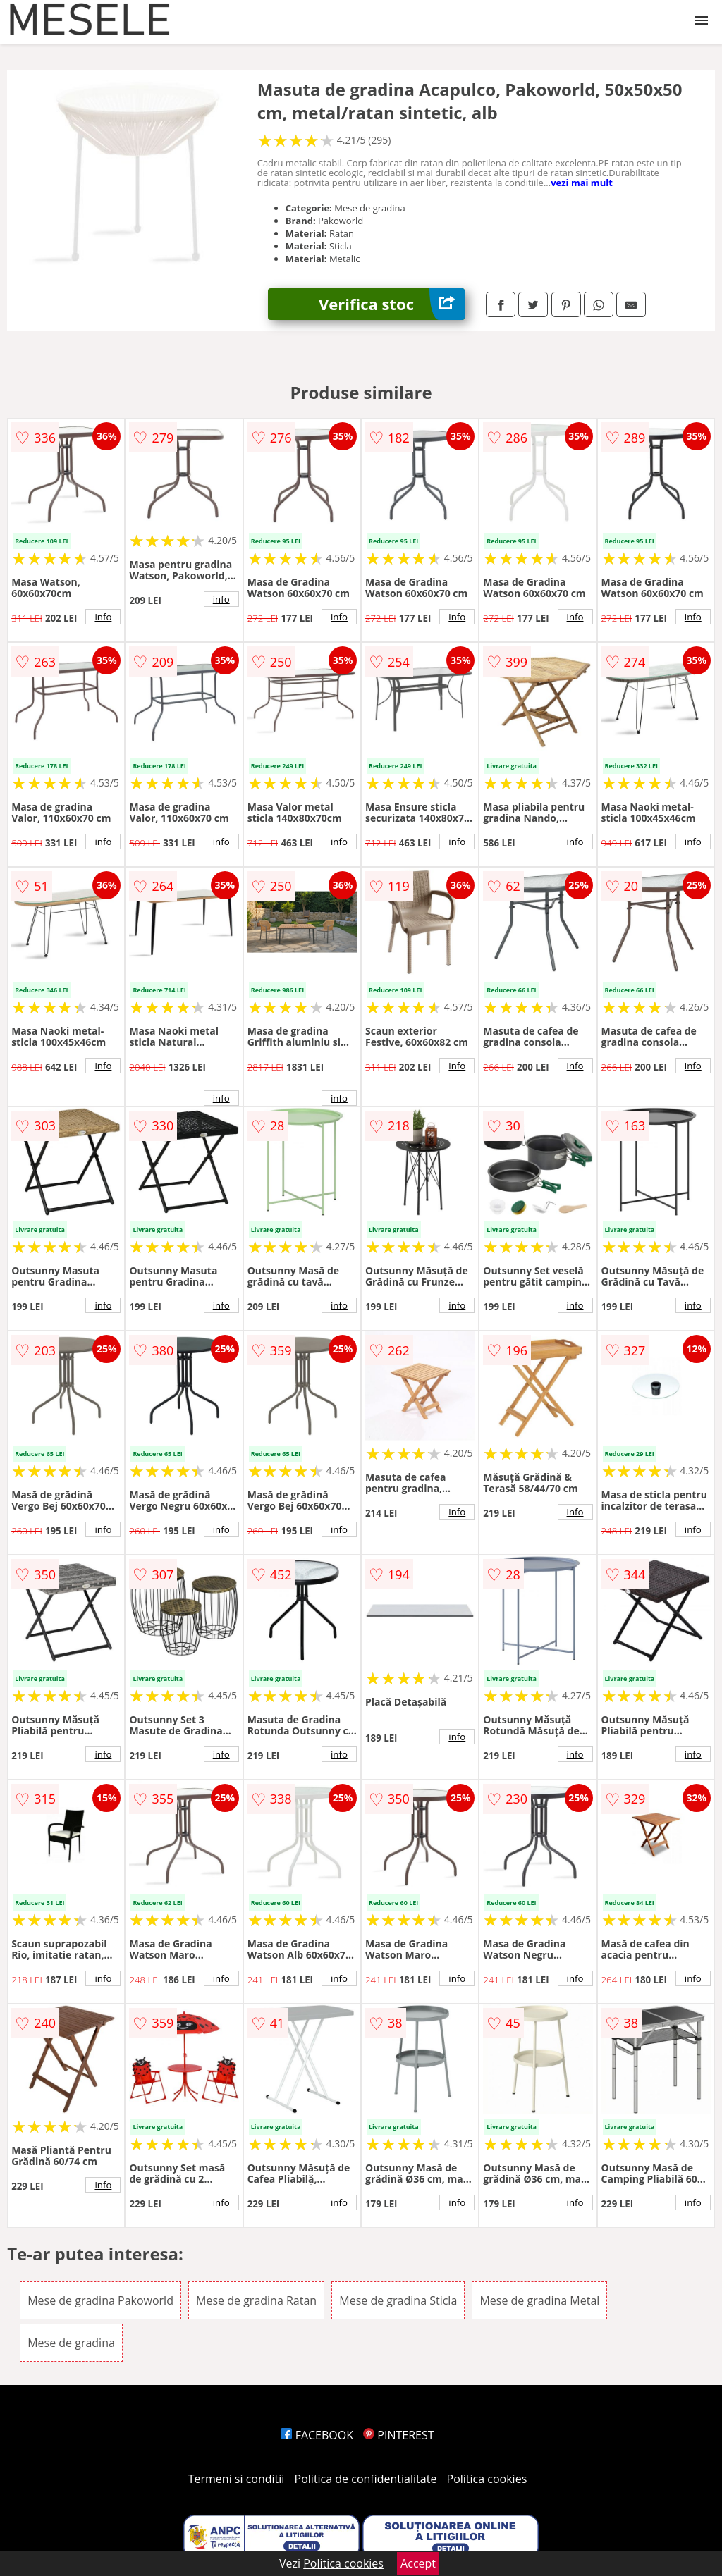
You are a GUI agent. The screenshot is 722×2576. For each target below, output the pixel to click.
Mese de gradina (71, 2342)
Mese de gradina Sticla (398, 2300)
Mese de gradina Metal (539, 2300)
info (102, 616)
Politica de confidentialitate (366, 2478)
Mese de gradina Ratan (256, 2300)
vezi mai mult (582, 182)
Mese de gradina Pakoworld (100, 2300)
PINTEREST (398, 2435)
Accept (418, 2563)
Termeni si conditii (236, 2478)
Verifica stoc (392, 304)
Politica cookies (487, 2478)
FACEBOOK (317, 2435)
